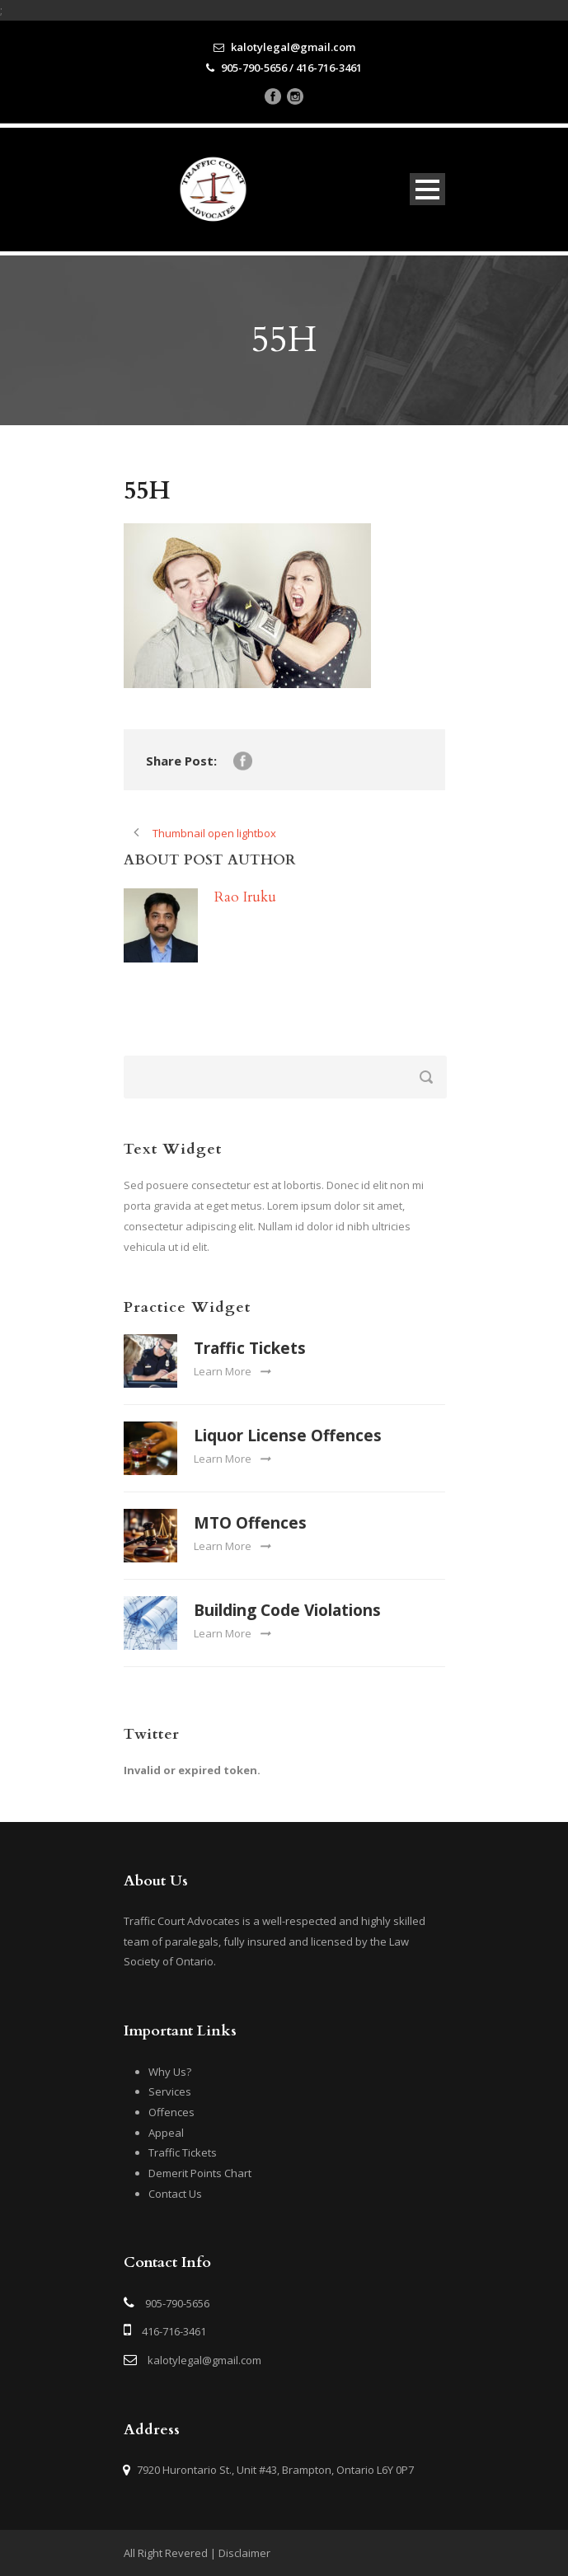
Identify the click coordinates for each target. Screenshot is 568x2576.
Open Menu (427, 189)
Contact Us (175, 2193)
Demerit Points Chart (199, 2173)
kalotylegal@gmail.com (204, 2360)
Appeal (166, 2132)
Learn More (232, 1371)
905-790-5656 (177, 2303)
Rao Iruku (245, 897)
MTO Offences (250, 1523)
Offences (171, 2112)
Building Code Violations (287, 1610)
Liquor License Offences (288, 1435)
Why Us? (169, 2071)
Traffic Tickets (250, 1348)
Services (169, 2091)
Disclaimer (244, 2553)
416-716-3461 (174, 2331)
